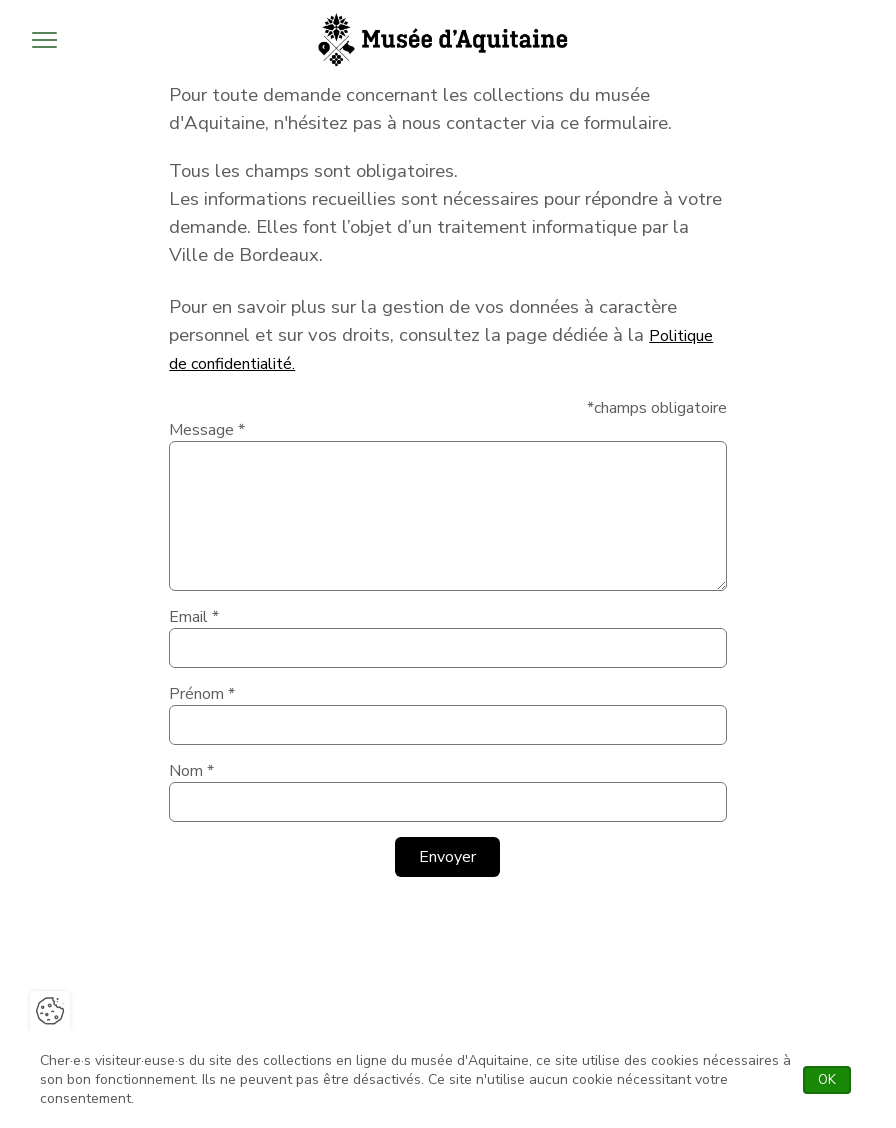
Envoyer (447, 857)
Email (194, 617)
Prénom (202, 694)
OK (834, 1080)
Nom (191, 771)
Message (207, 430)
